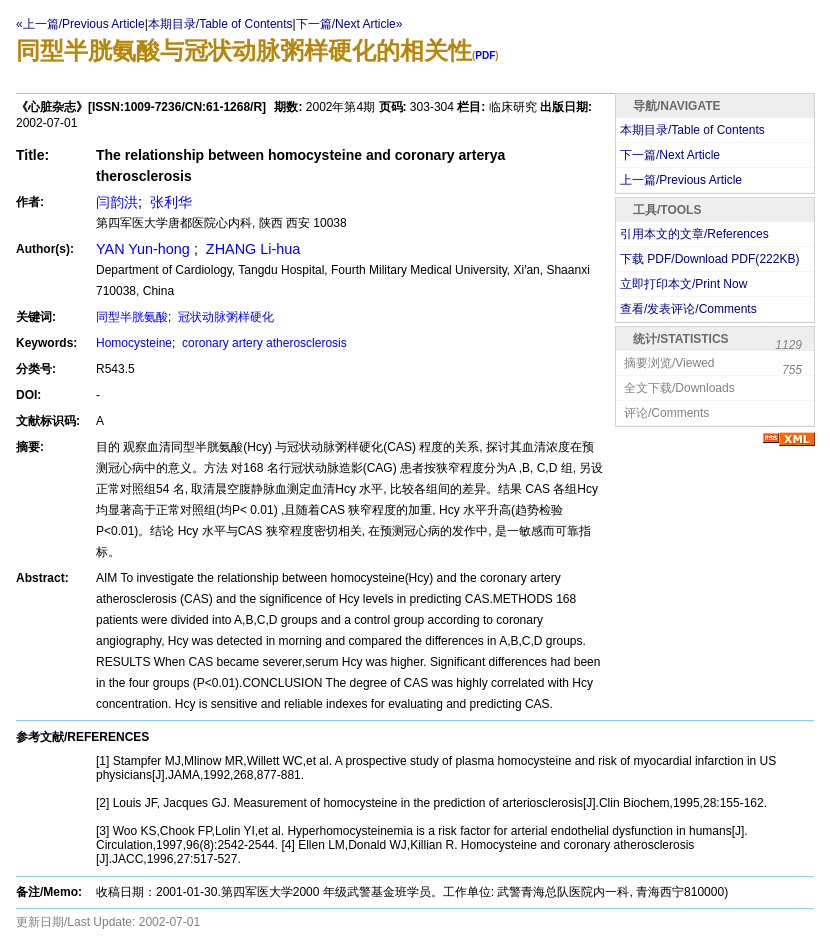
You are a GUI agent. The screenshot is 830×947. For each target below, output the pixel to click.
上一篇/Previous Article (681, 180)
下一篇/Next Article (670, 155)
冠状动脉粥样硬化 (224, 317)
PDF (485, 55)
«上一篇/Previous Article (80, 24)
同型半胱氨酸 (132, 317)
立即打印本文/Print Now (683, 284)
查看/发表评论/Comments (688, 309)
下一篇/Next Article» (349, 24)
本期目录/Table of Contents (220, 24)
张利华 (169, 202)
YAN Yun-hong (145, 249)
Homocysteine (134, 343)
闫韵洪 (117, 202)
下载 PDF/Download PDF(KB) (709, 259)
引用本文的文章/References (694, 234)
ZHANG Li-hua (251, 249)
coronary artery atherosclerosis (263, 343)
